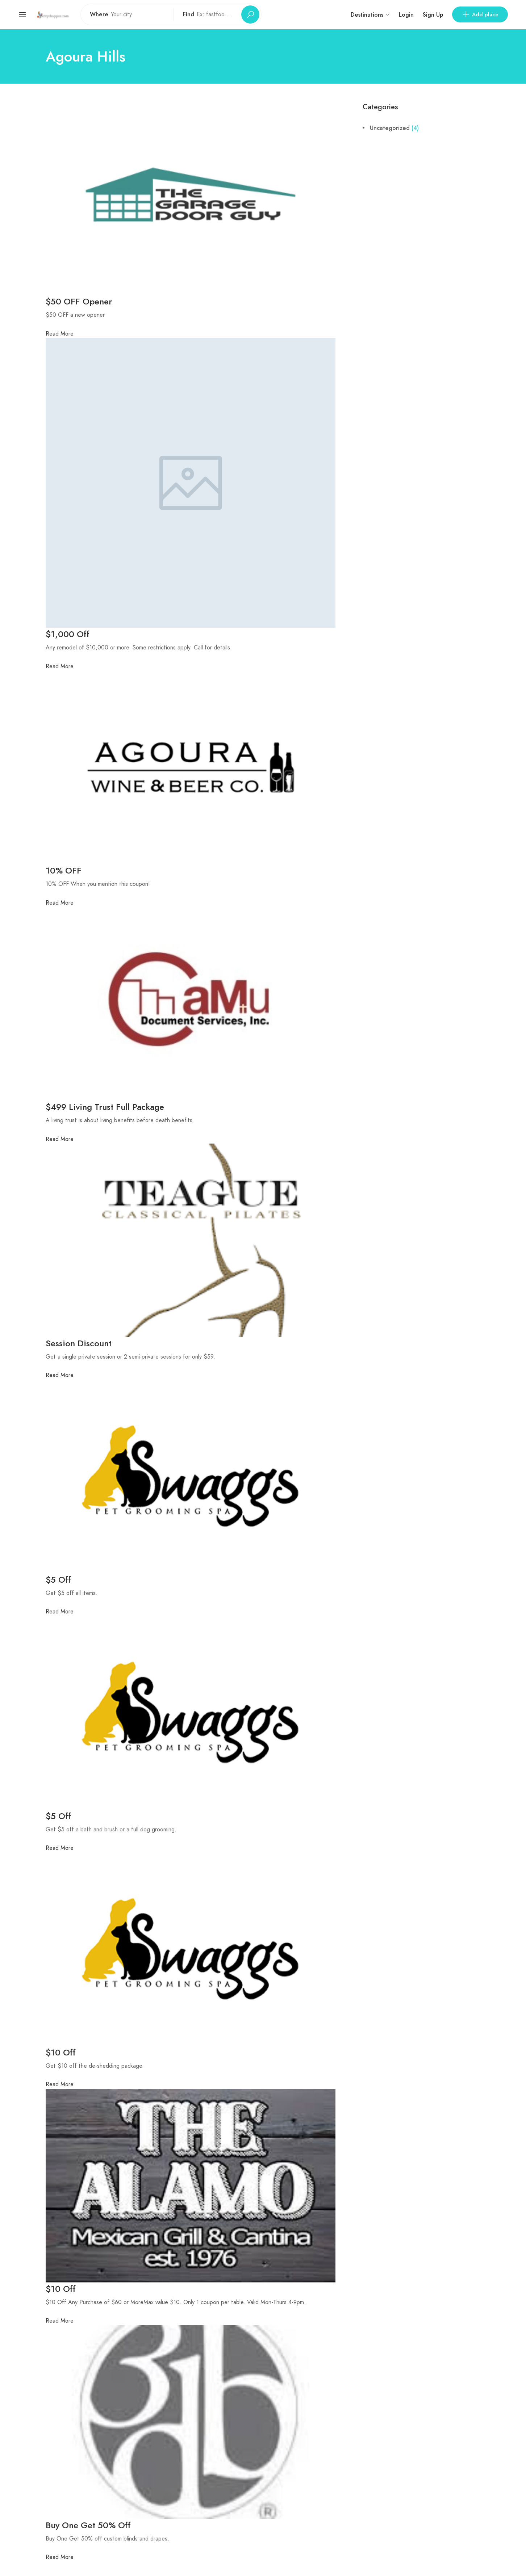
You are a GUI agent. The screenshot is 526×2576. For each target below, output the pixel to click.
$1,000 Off (67, 634)
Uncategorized (390, 128)
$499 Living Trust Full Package (105, 1106)
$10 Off (61, 2052)
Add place (480, 14)
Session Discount (79, 1343)
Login (406, 14)
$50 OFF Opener (80, 301)
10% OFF (64, 870)
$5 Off (58, 1579)
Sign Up (433, 14)
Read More (60, 334)
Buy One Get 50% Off (88, 2525)
